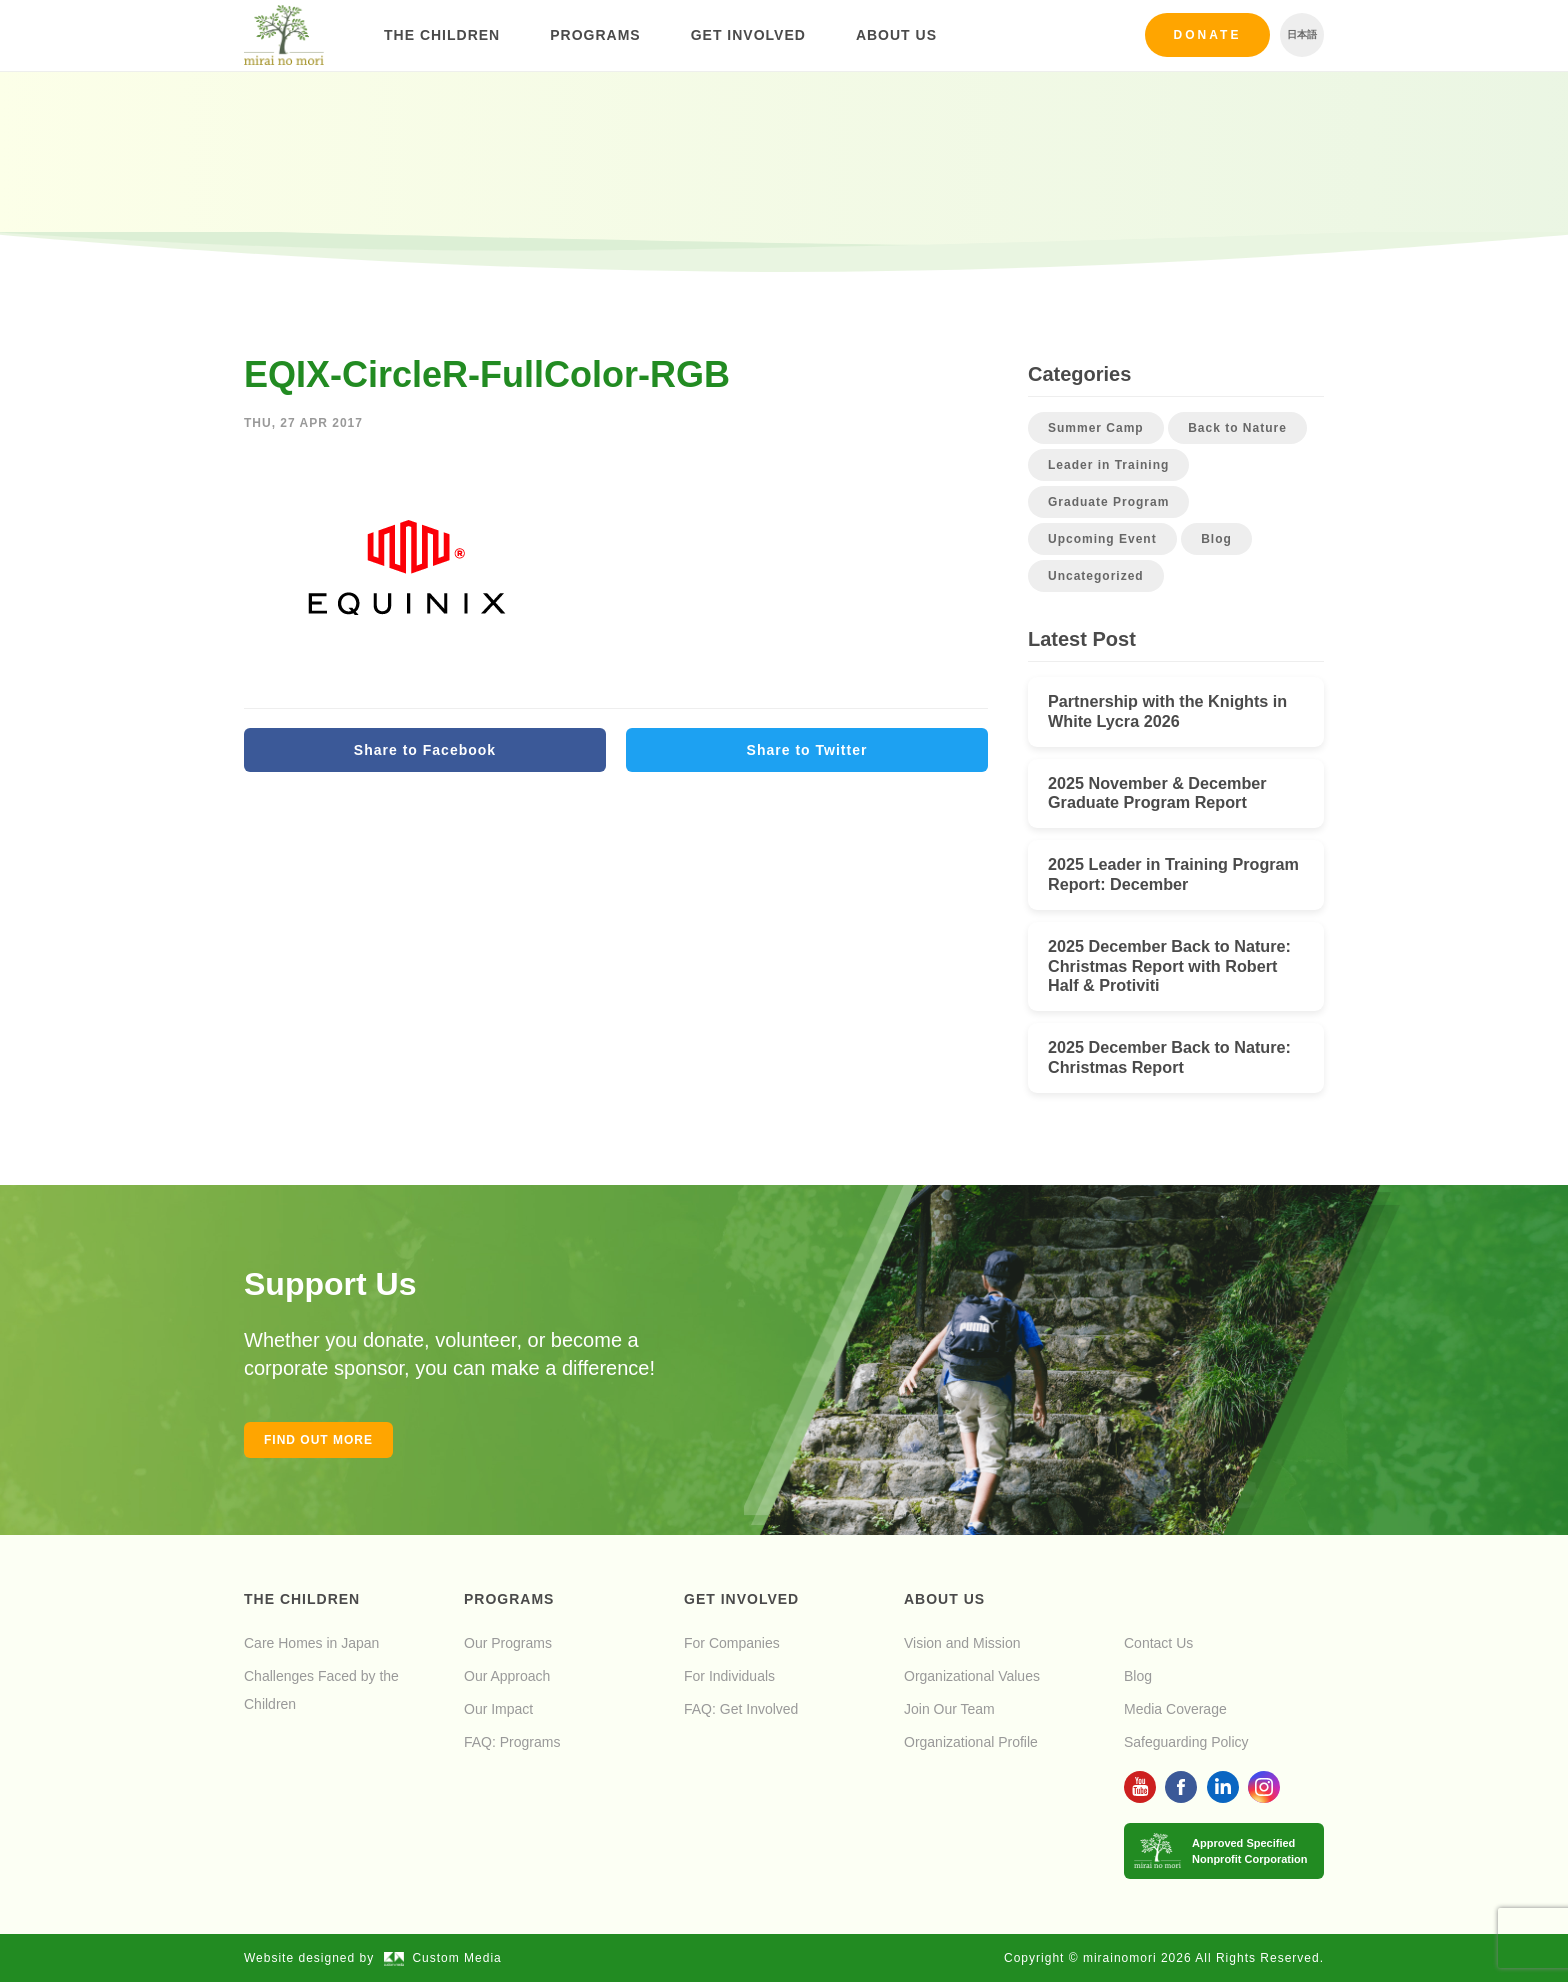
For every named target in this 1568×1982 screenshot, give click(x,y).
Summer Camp (1096, 428)
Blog (1216, 539)
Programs (595, 35)
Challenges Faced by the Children (321, 1690)
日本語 (1302, 34)
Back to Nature (1237, 428)
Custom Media (443, 1958)
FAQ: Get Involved (741, 1709)
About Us (896, 35)
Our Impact (498, 1709)
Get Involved (748, 35)
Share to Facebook (425, 750)
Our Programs (508, 1643)
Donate (1208, 35)
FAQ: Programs (512, 1742)
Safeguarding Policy (1186, 1742)
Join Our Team (949, 1709)
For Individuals (729, 1676)
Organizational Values (972, 1676)
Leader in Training (1108, 465)
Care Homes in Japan (311, 1643)
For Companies (732, 1643)
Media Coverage (1175, 1709)
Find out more (318, 1440)
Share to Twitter (807, 750)
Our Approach (507, 1676)
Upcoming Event (1102, 539)
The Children (442, 35)
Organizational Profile (971, 1742)
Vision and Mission (962, 1643)
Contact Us (1158, 1643)
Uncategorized (1096, 576)
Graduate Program (1108, 502)
